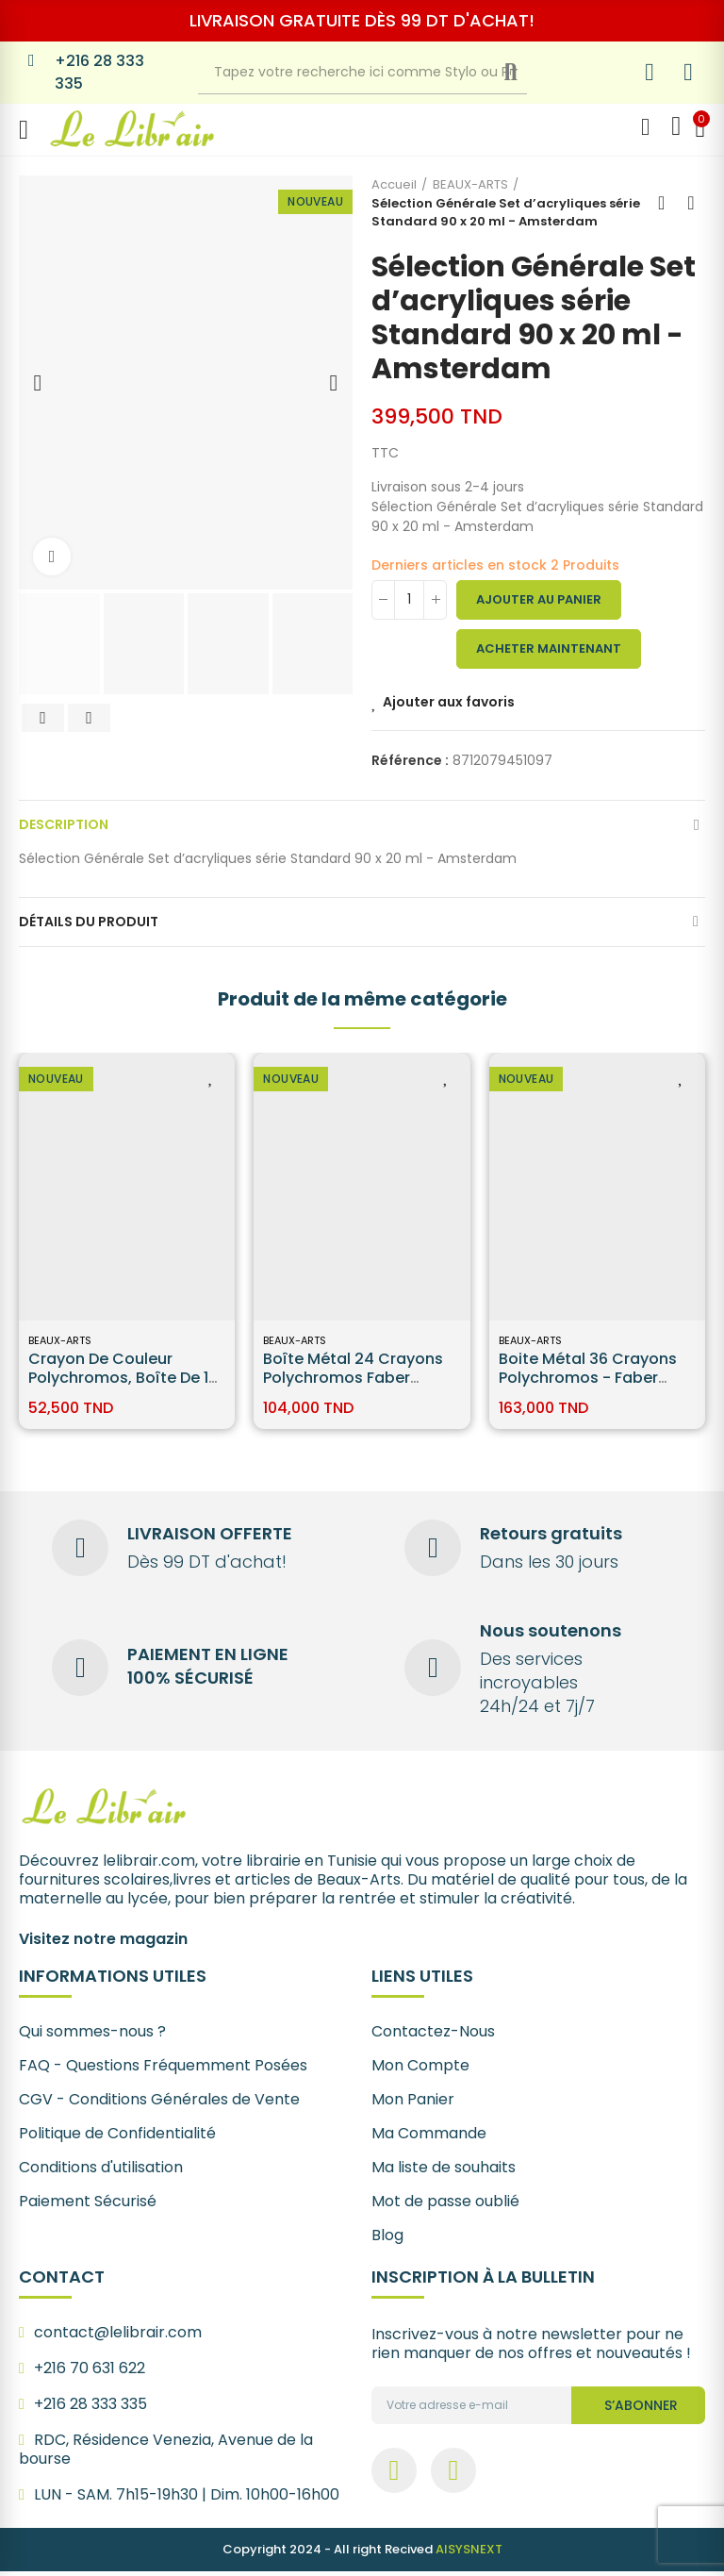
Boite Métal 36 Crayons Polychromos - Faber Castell (588, 1377)
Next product (691, 202)
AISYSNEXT (469, 2554)
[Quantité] (409, 600)
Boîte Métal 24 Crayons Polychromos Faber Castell (353, 1377)
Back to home (667, 202)
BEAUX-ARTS (59, 1340)
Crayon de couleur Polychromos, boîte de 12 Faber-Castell (123, 1377)
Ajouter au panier (538, 599)
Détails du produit (88, 921)
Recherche (526, 72)
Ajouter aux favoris (449, 701)
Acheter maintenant (548, 648)
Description (63, 824)
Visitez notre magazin (103, 1943)
